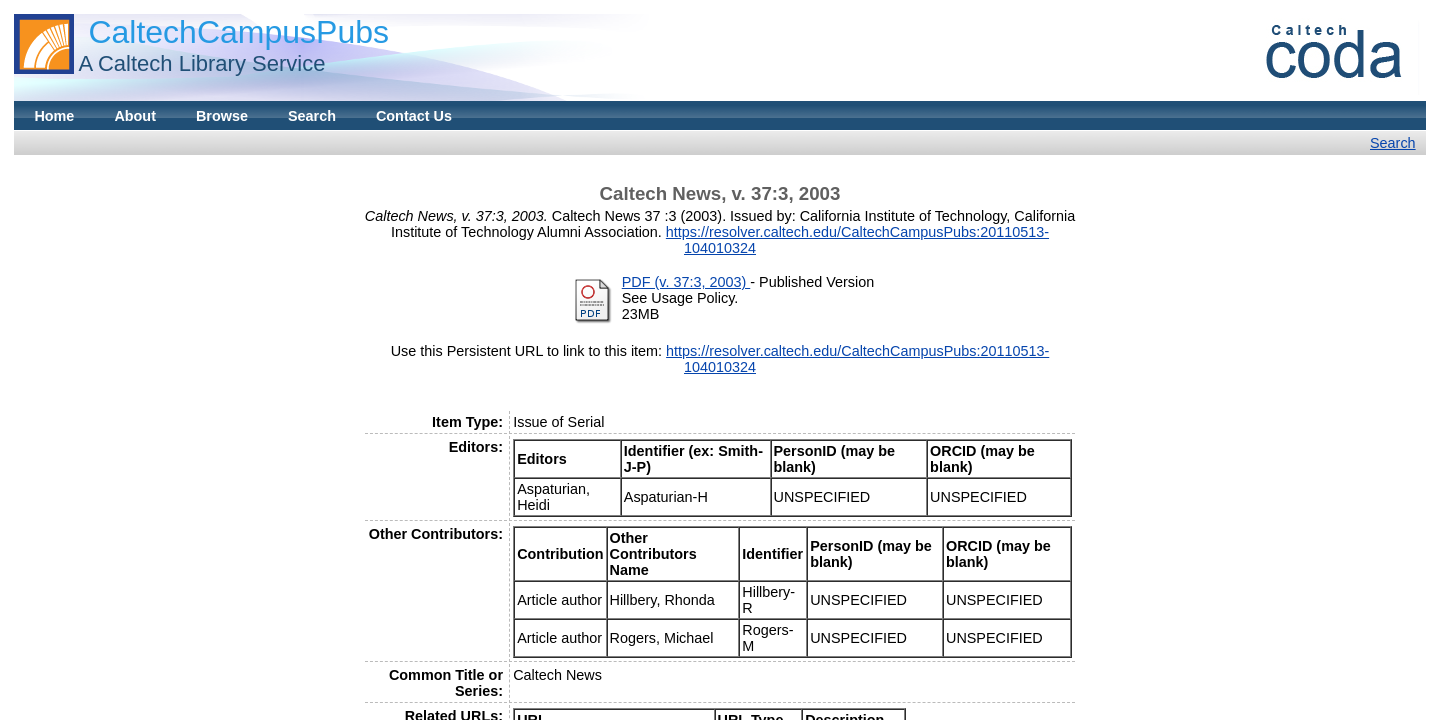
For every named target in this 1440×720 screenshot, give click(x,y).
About (135, 116)
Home (54, 116)
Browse (222, 116)
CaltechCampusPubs (238, 32)
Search (312, 116)
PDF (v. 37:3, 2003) (686, 282)
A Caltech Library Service (201, 63)
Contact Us (414, 116)
